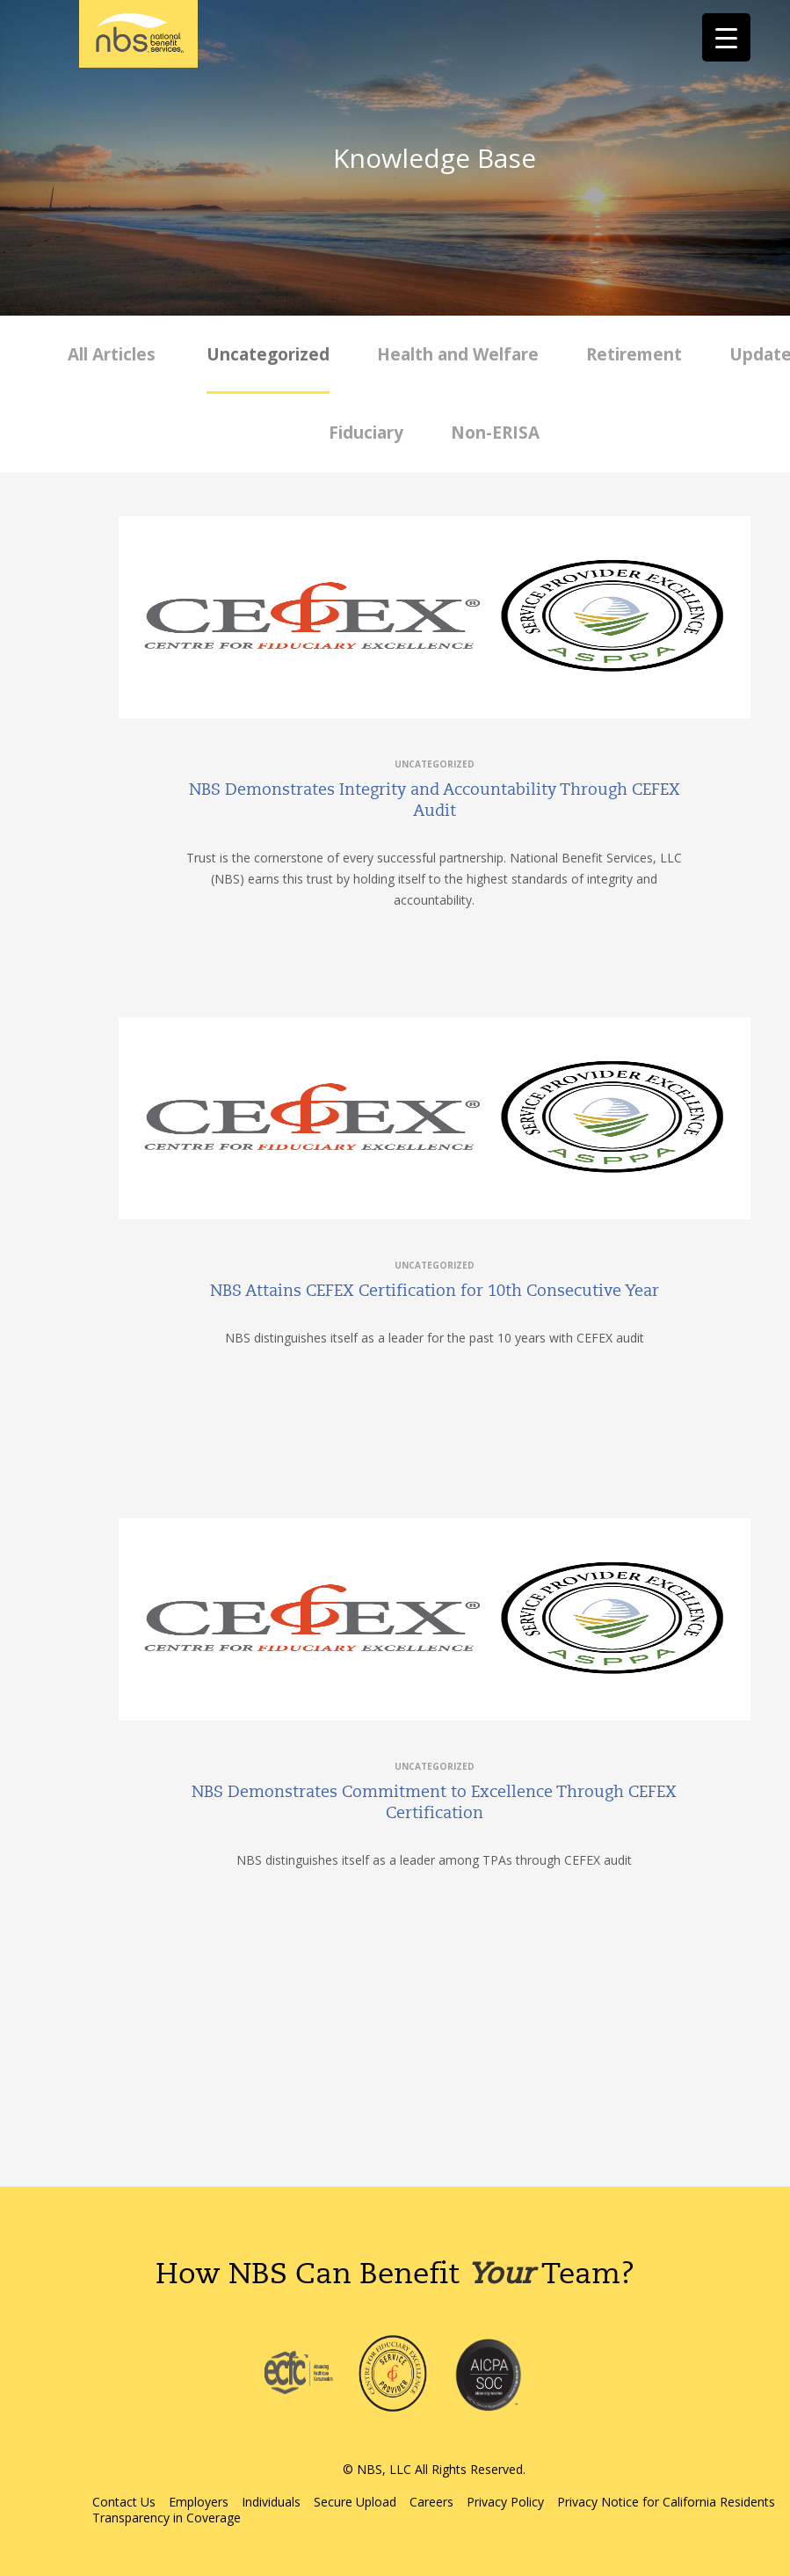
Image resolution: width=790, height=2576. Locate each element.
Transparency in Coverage (166, 2517)
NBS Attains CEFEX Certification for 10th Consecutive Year (434, 1290)
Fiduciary (366, 432)
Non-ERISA (495, 432)
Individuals (271, 2501)
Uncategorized (268, 354)
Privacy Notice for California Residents (666, 2501)
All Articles (112, 354)
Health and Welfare (458, 354)
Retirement (634, 354)
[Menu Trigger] (726, 37)
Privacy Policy (505, 2501)
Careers (431, 2501)
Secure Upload (355, 2501)
